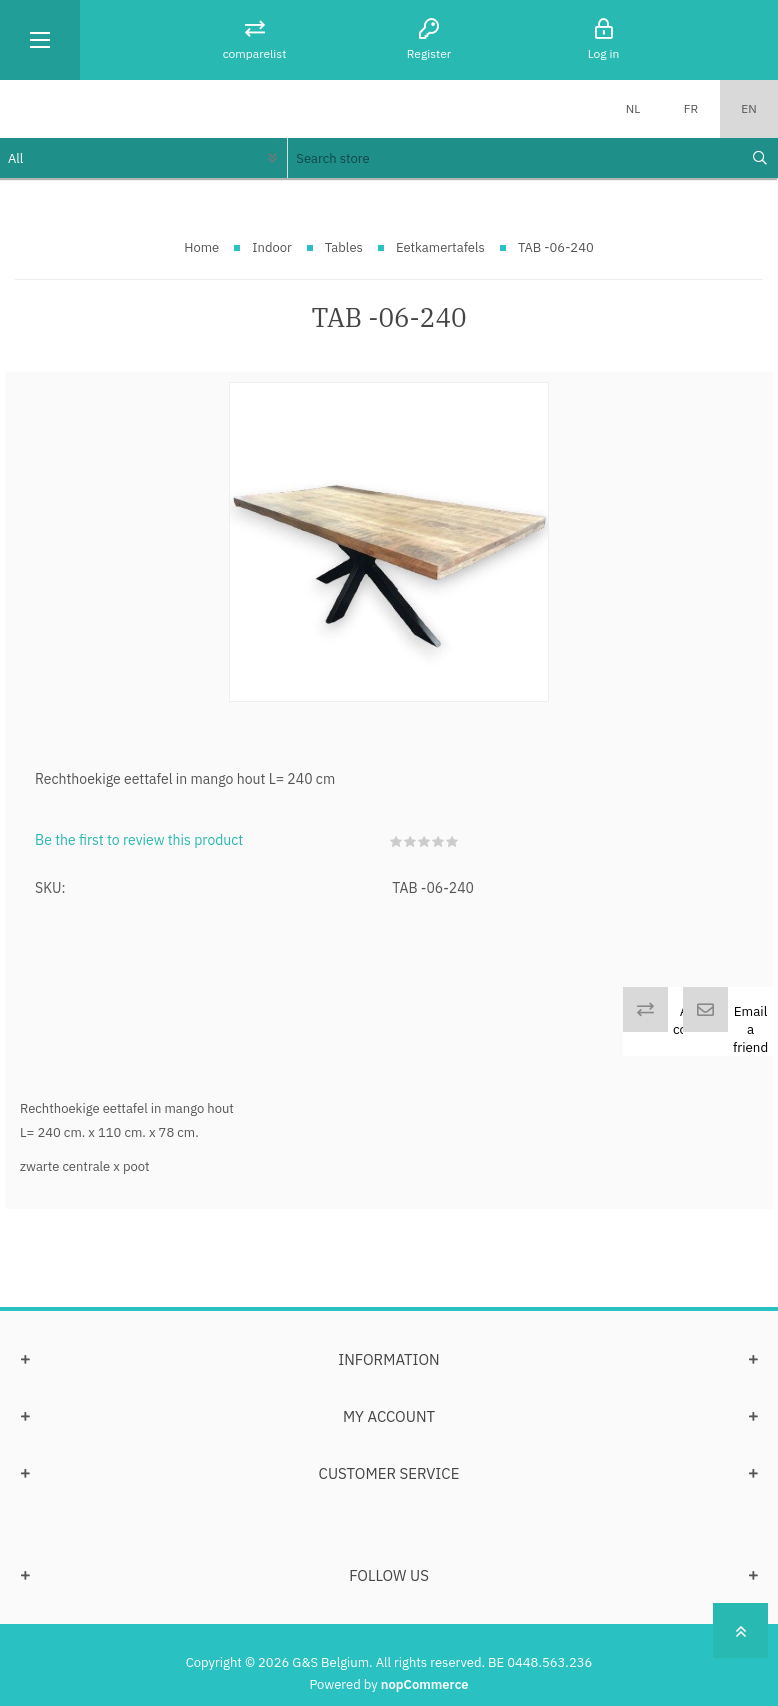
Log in (604, 53)
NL (633, 108)
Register (429, 53)
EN (748, 108)
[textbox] (513, 158)
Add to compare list (699, 1029)
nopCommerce (425, 1684)
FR (691, 108)
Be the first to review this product (139, 840)
